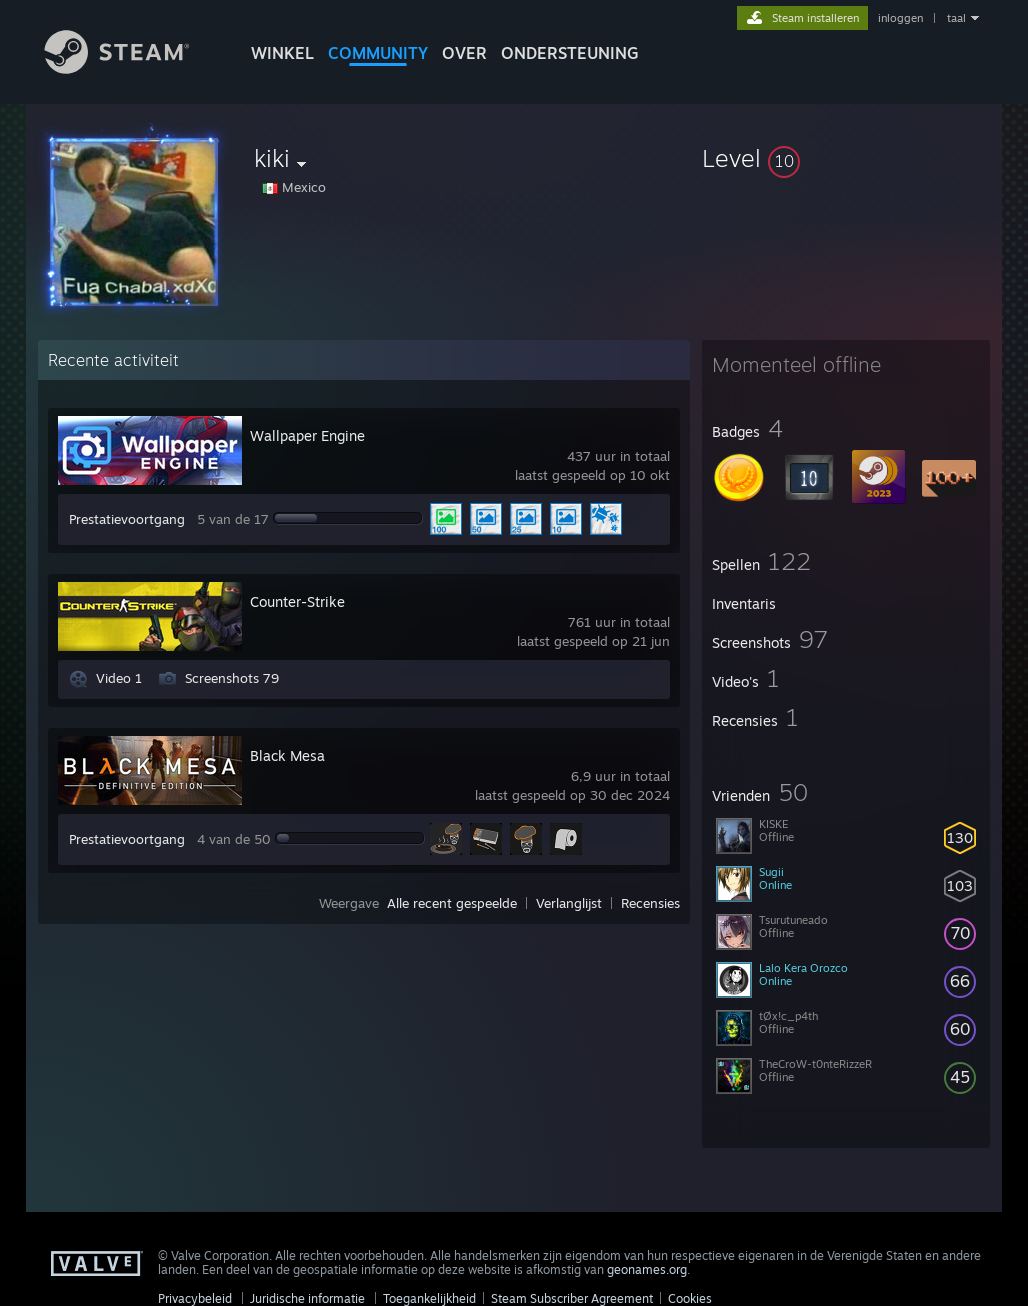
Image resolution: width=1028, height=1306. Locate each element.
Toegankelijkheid (429, 1298)
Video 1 (119, 678)
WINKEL (282, 53)
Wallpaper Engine (307, 435)
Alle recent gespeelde (452, 903)
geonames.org (647, 1269)
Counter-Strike (297, 601)
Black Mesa (287, 755)
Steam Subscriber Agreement (572, 1298)
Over (464, 53)
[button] (846, 158)
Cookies (690, 1298)
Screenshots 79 (232, 678)
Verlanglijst (569, 903)
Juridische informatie (307, 1298)
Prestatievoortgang (127, 519)
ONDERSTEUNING (570, 53)
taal (956, 18)
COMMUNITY (378, 53)
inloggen (900, 18)
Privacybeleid (195, 1298)
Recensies (650, 903)
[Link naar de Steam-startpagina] (132, 68)
